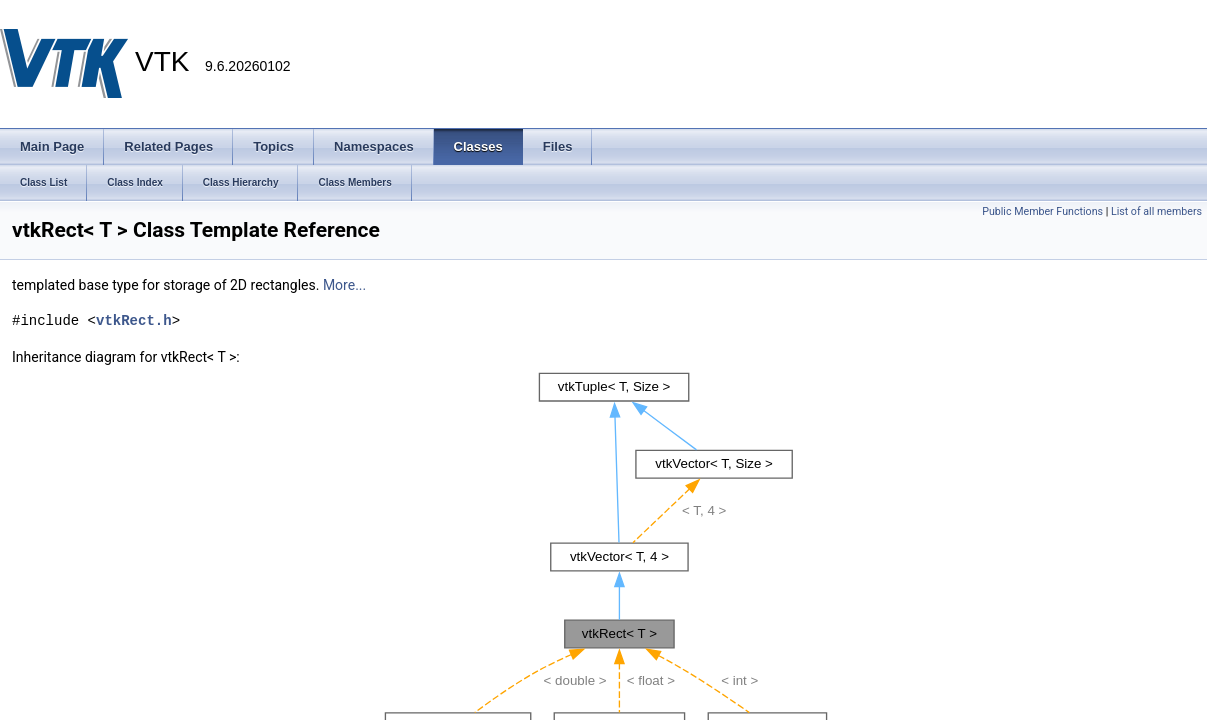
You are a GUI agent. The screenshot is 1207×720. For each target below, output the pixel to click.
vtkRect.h (134, 320)
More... (344, 285)
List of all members (1156, 211)
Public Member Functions (1042, 211)
